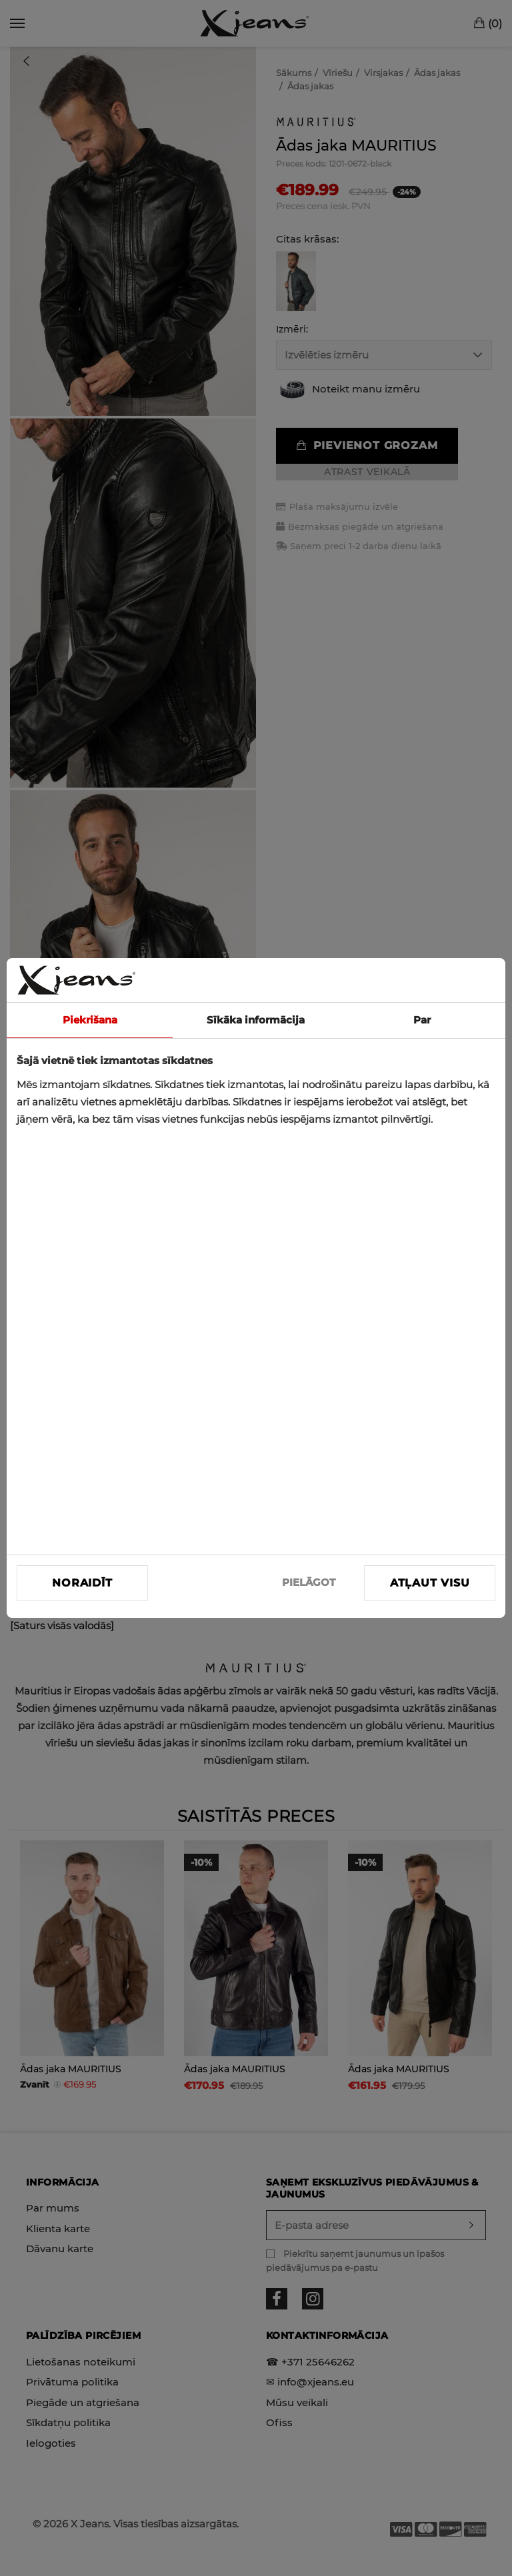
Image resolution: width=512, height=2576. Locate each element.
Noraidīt (82, 1583)
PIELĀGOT (308, 1582)
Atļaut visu (430, 1583)
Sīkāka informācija (256, 1019)
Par (422, 1019)
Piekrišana (90, 1019)
